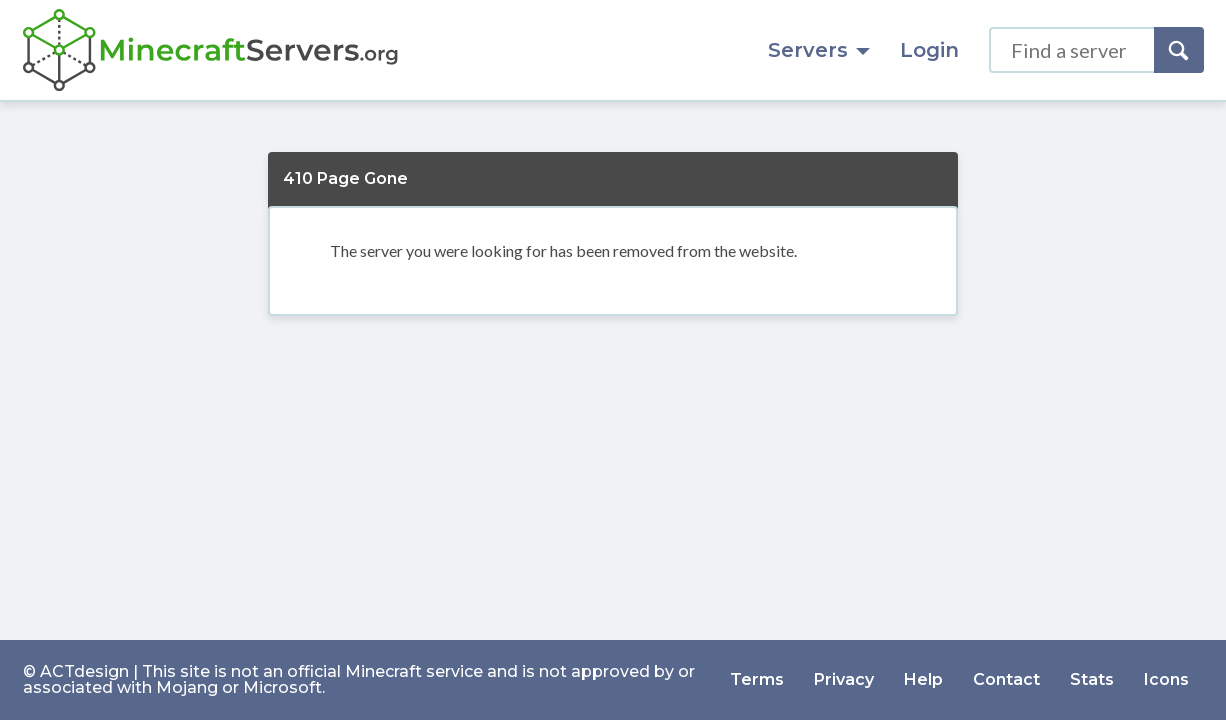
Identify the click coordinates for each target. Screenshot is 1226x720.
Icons (1166, 679)
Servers (819, 50)
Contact (1006, 679)
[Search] (1179, 50)
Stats (1092, 679)
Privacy (844, 679)
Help (923, 679)
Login (929, 50)
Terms (757, 679)
